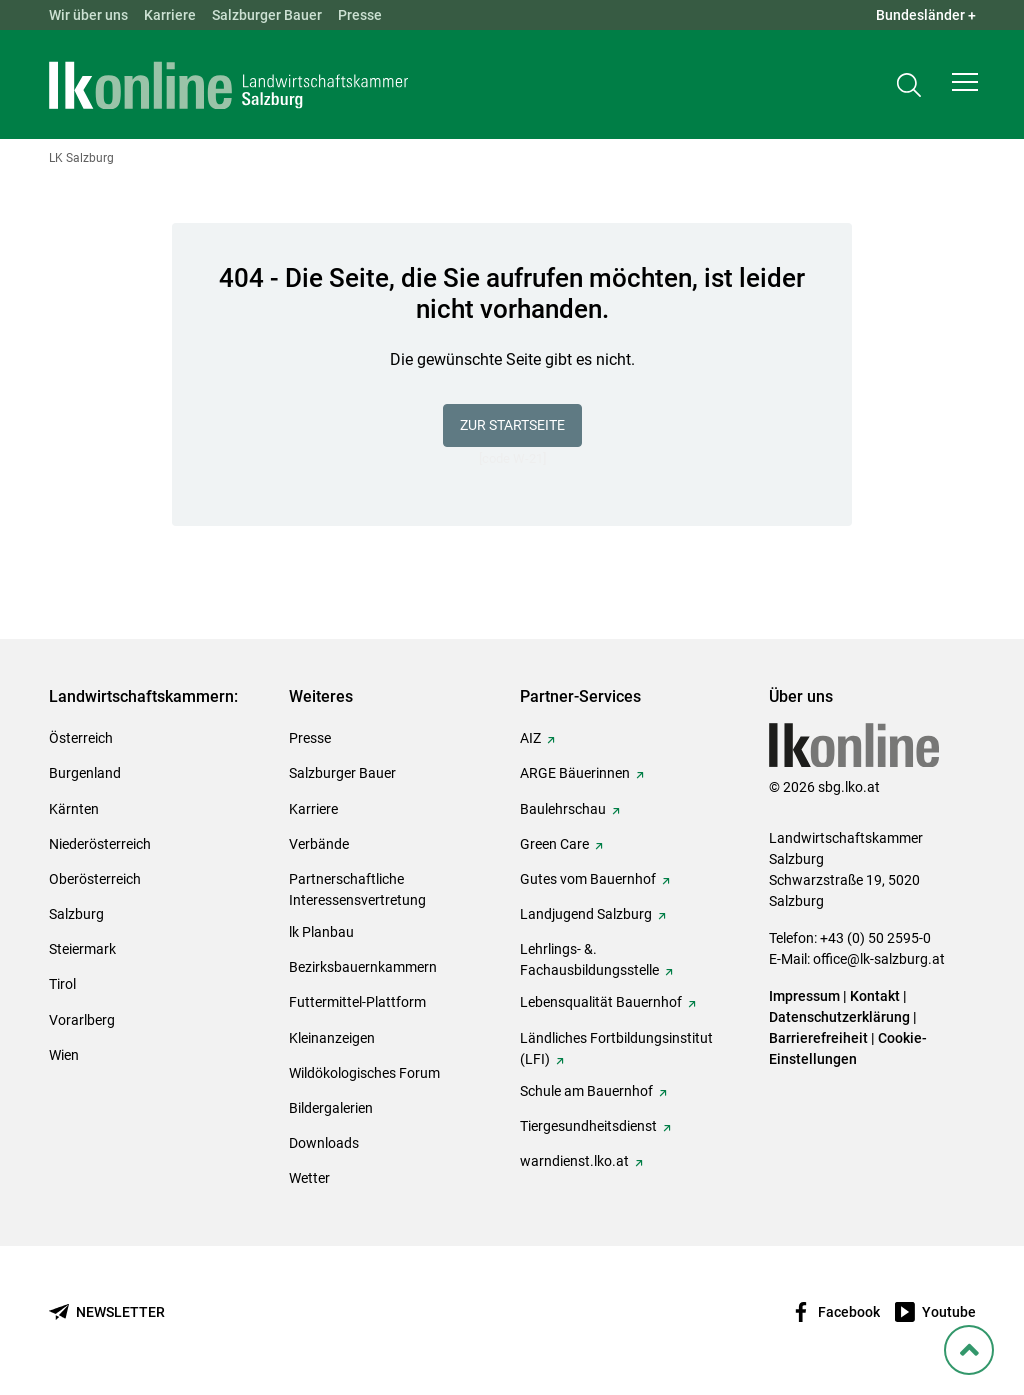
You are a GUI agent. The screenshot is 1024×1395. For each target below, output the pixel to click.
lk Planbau (321, 932)
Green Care (554, 844)
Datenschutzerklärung (841, 1017)
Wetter (309, 1178)
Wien (64, 1055)
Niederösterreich (100, 844)
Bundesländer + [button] (926, 15)
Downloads (324, 1143)
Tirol (62, 984)
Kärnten (74, 809)
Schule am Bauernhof (586, 1091)
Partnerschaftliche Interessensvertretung (357, 889)
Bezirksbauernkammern (363, 967)
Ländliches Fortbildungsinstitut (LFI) (616, 1048)
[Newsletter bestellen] (107, 1312)
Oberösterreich (95, 879)
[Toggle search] (909, 86)
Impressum (804, 996)
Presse (360, 15)
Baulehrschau (563, 809)
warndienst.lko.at (574, 1161)
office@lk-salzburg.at (879, 959)
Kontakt (875, 996)
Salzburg (76, 914)
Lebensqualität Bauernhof (601, 1002)
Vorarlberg (82, 1020)
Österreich (81, 738)
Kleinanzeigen (332, 1038)
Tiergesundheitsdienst (588, 1126)
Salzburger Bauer (267, 15)
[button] (965, 86)
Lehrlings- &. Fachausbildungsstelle (589, 959)
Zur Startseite (512, 425)
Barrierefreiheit (818, 1038)
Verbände (319, 844)
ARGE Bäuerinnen (575, 773)
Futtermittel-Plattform (357, 1002)
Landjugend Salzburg (586, 914)
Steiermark (82, 949)
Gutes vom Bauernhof (588, 879)
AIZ (530, 738)
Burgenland (85, 773)
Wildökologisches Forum (364, 1073)
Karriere (170, 15)
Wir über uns (88, 15)
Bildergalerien (331, 1108)
